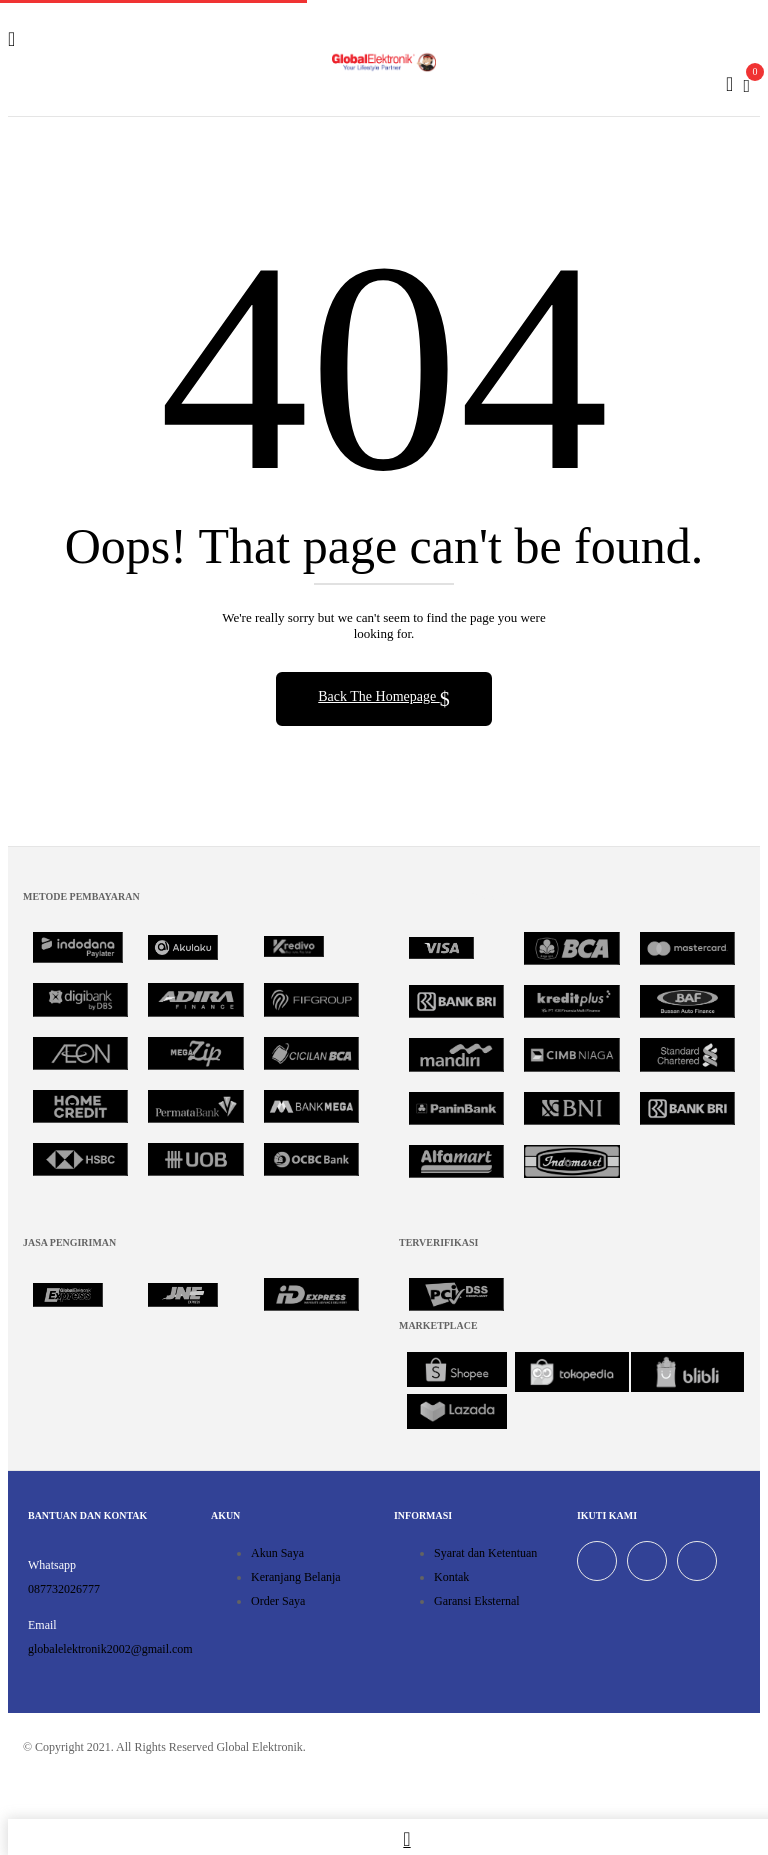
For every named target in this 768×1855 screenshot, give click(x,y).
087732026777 (64, 1589)
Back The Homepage (378, 696)
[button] (746, 83)
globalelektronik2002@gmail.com (110, 1649)
